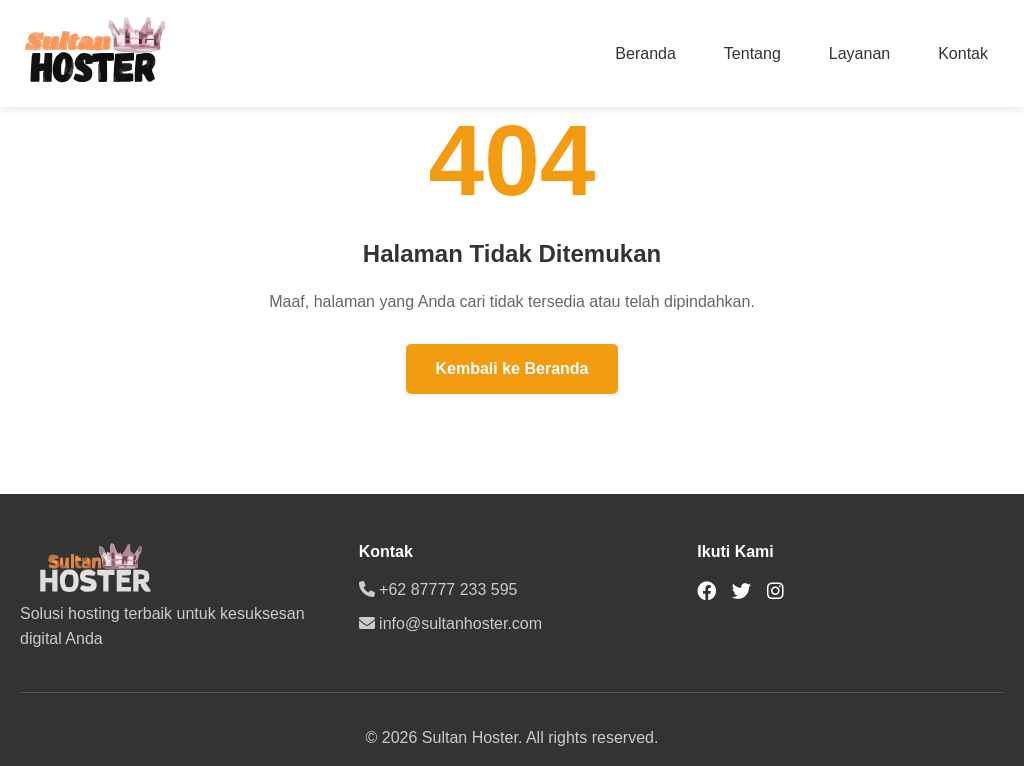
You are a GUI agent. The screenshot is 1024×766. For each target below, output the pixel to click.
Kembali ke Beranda (512, 368)
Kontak (963, 53)
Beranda (645, 53)
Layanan (859, 53)
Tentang (752, 53)
